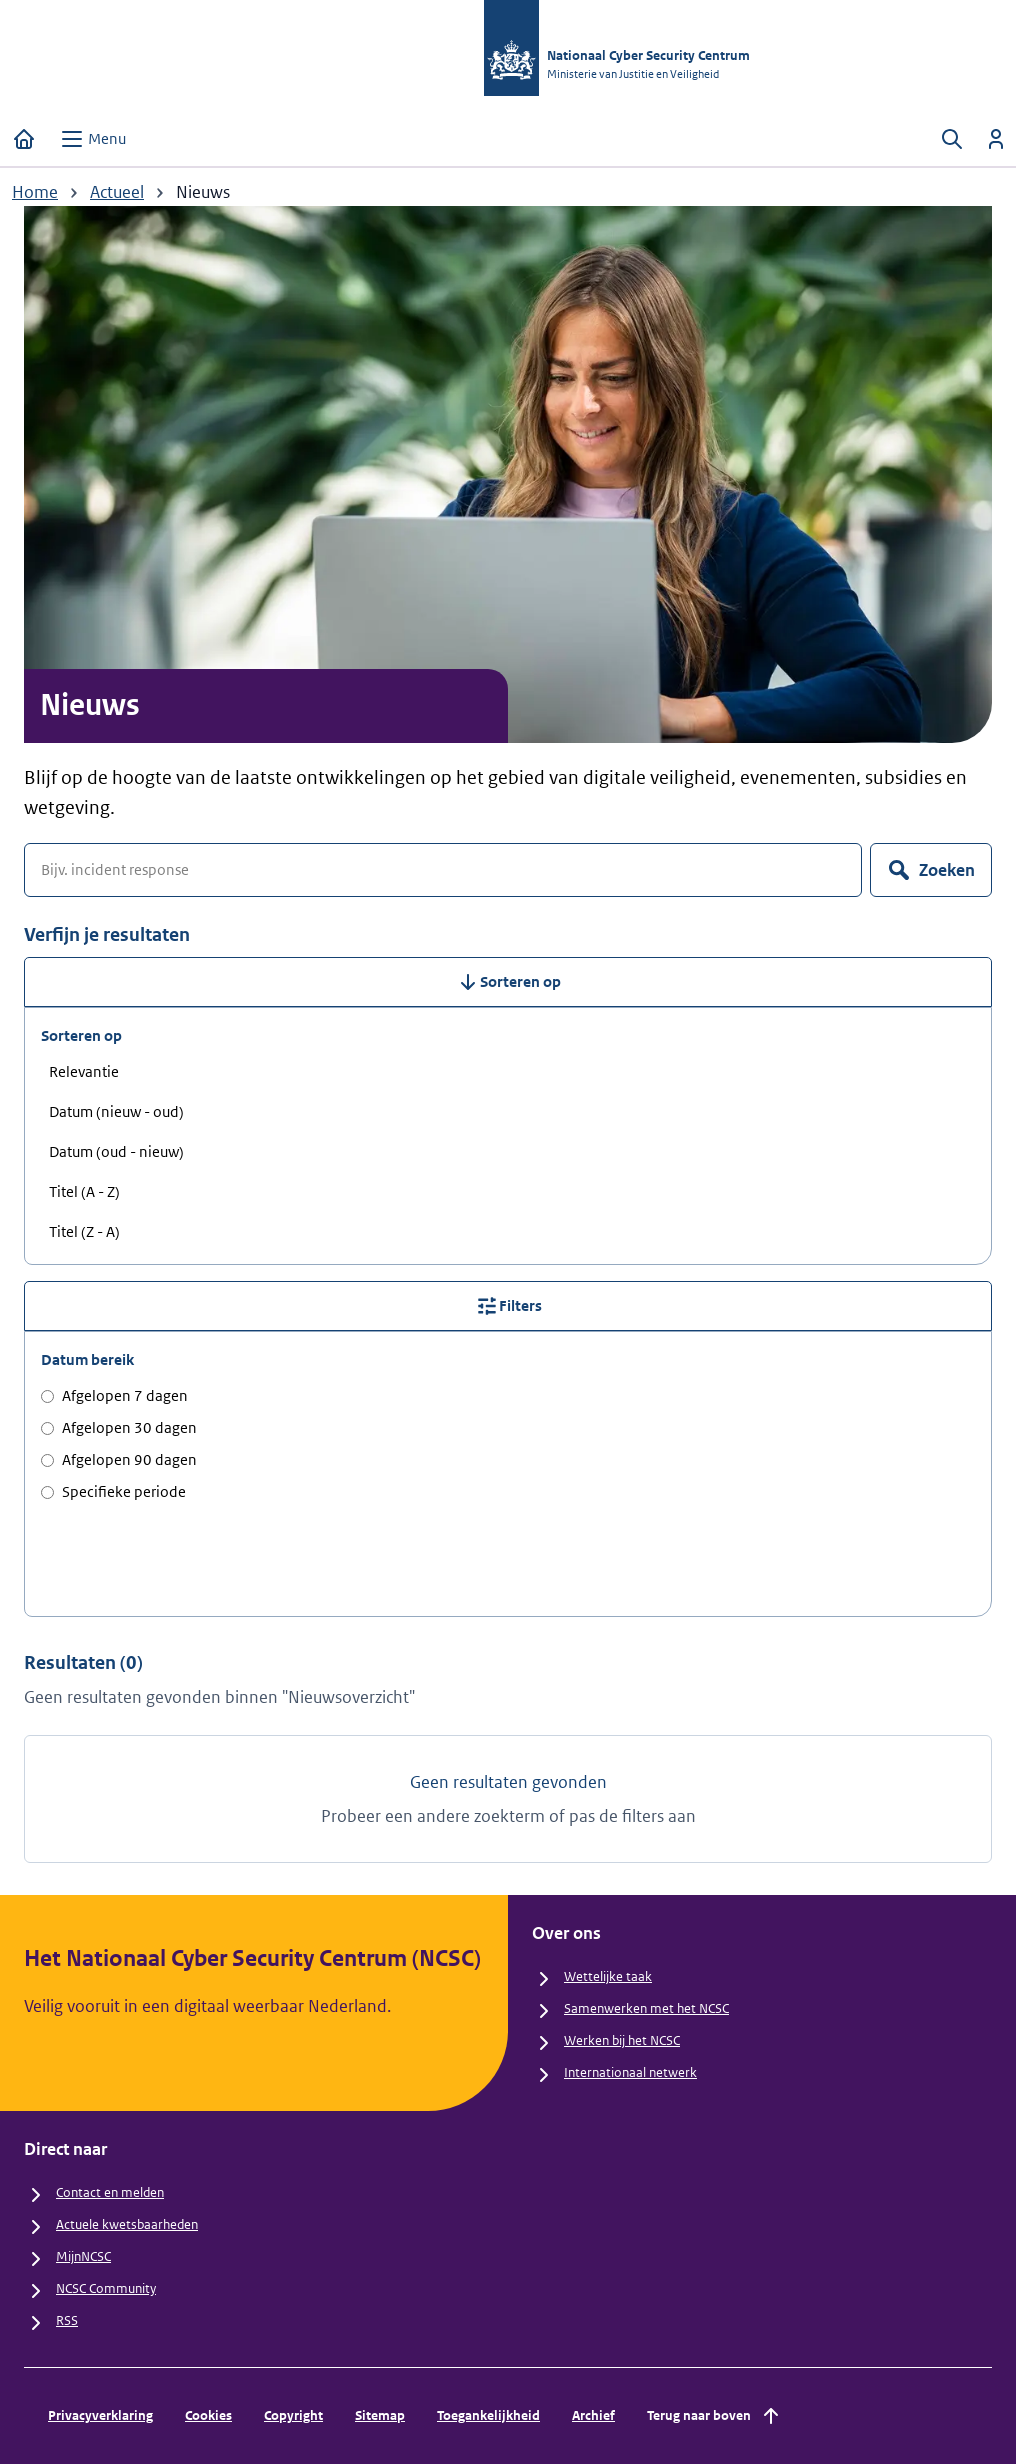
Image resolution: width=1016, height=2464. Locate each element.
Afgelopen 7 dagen (114, 1395)
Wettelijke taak (608, 1976)
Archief (593, 2415)
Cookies (208, 2415)
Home (35, 192)
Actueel (117, 192)
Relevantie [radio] (84, 1071)
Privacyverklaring (100, 2415)
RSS (67, 2320)
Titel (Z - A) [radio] (84, 1231)
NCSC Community (106, 2288)
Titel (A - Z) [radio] (84, 1191)
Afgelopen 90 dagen (119, 1459)
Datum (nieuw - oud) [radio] (116, 1111)
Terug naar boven (715, 2416)
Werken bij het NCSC (622, 2040)
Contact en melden (110, 2192)
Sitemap (380, 2415)
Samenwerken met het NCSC (646, 2008)
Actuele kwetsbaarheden (127, 2224)
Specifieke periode (113, 1491)
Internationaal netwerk (630, 2072)
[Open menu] (93, 139)
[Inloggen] (996, 139)
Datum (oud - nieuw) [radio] (116, 1151)
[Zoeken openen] (952, 139)
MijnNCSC (83, 2256)
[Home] (24, 139)
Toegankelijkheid (488, 2415)
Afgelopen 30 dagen (119, 1427)
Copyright (293, 2415)
